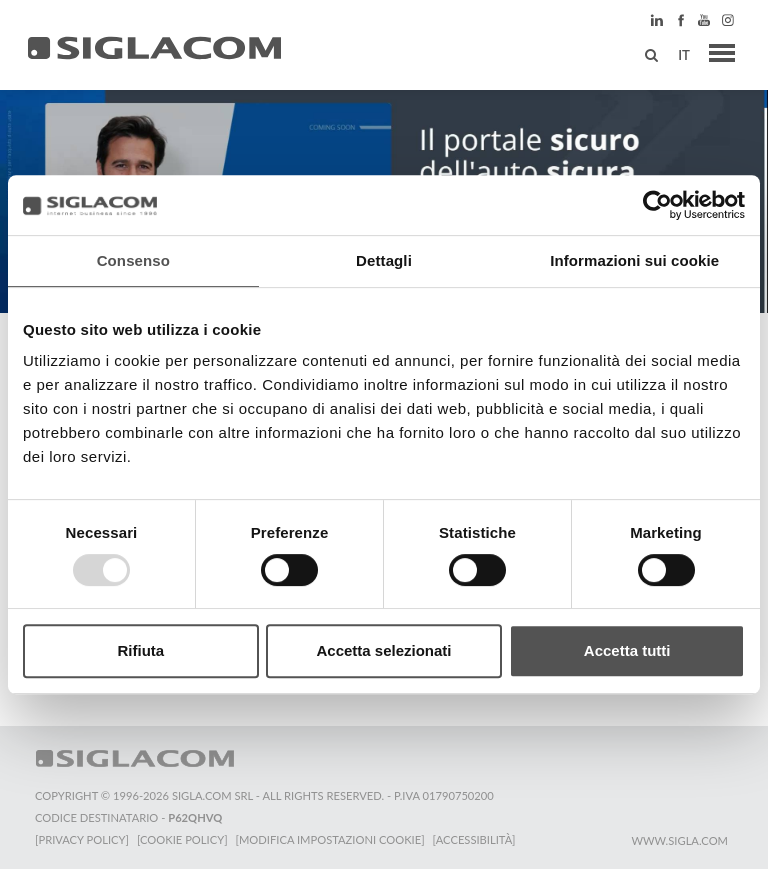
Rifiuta (140, 650)
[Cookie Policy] (182, 839)
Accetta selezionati (383, 650)
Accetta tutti (627, 650)
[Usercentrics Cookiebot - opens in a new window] (657, 205)
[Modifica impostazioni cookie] (330, 839)
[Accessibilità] (474, 839)
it (684, 55)
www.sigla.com (679, 840)
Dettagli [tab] (384, 260)
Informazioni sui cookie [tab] (634, 260)
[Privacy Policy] (82, 839)
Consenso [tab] (133, 260)
